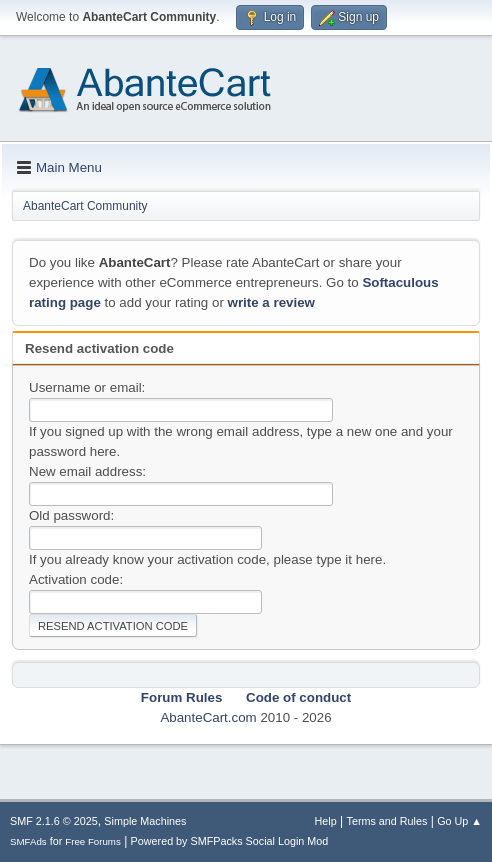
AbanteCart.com (208, 717)
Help (326, 821)
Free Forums (93, 841)
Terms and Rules (387, 821)
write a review (271, 302)
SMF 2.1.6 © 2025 (54, 821)
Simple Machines (145, 821)
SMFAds (28, 841)
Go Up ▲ (459, 821)
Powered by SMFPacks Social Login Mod (230, 841)
